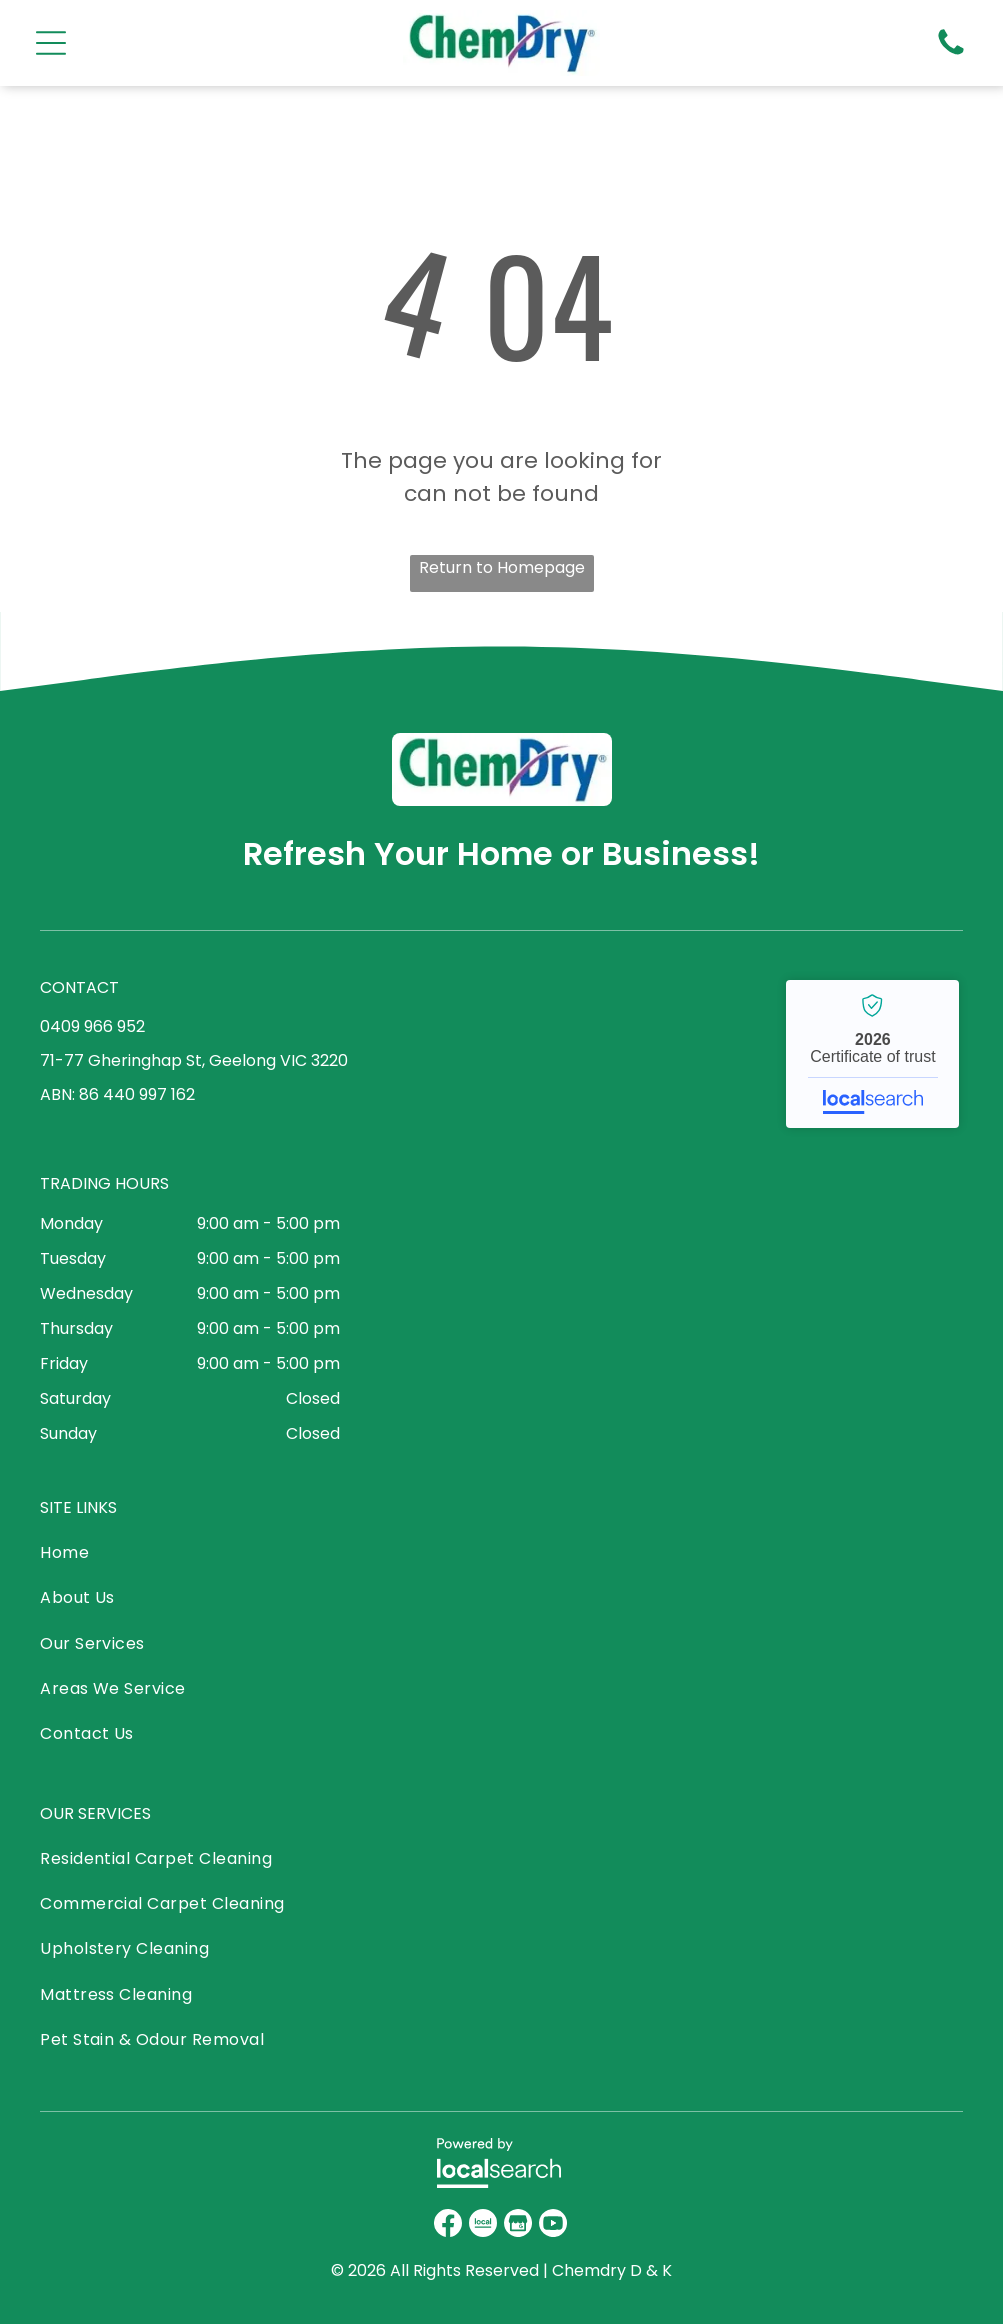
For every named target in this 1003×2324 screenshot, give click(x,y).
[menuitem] (190, 1557)
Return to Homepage (502, 567)
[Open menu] (51, 43)
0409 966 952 (92, 1026)
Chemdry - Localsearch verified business (872, 1054)
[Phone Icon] (951, 53)
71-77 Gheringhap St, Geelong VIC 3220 (194, 1060)
